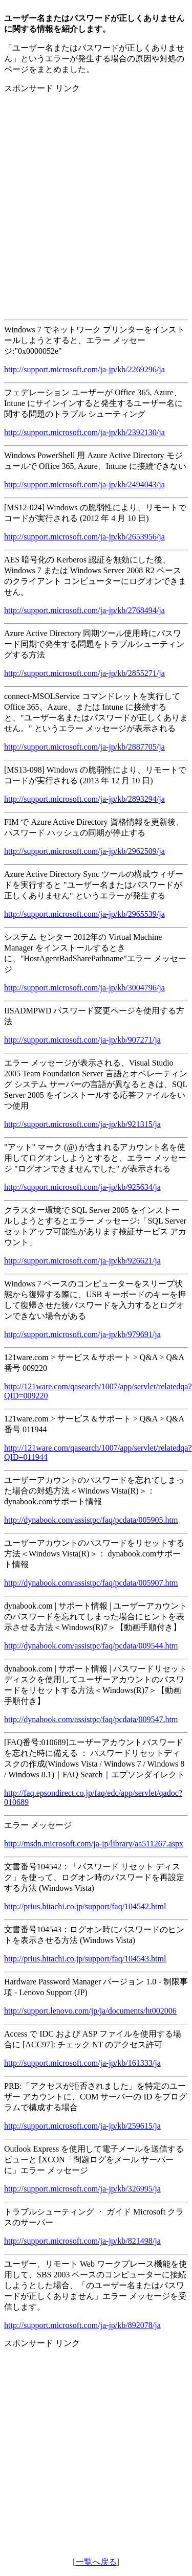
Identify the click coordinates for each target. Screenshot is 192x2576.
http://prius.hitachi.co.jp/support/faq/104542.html (85, 1906)
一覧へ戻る (96, 2562)
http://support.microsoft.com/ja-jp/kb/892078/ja (82, 2325)
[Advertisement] (96, 198)
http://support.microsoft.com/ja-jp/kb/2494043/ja (84, 484)
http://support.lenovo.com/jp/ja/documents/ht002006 (90, 2010)
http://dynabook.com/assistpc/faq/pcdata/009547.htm (91, 1719)
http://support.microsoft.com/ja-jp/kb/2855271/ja (84, 673)
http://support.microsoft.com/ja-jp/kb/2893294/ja (84, 799)
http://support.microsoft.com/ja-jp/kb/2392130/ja (84, 432)
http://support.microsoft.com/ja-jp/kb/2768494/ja (84, 610)
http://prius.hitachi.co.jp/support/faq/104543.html (85, 1958)
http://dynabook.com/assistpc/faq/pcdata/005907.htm (91, 1582)
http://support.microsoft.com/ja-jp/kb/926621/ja (82, 1260)
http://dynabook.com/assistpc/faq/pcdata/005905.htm (91, 1520)
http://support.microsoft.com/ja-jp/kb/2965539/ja (84, 914)
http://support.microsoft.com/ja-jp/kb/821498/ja (82, 2240)
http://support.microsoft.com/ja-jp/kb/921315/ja (82, 1124)
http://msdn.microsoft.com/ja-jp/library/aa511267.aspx (93, 1843)
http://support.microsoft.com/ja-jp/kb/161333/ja (82, 2063)
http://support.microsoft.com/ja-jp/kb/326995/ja (82, 2188)
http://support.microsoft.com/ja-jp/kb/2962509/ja (84, 851)
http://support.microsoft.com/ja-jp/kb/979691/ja (82, 1334)
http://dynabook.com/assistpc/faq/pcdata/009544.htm (91, 1645)
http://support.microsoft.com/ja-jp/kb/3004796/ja (84, 987)
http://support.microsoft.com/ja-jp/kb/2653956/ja (84, 536)
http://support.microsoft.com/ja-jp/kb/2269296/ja (84, 369)
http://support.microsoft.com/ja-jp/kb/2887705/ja (84, 746)
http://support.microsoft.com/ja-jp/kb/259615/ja (82, 2125)
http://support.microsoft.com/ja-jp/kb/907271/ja (82, 1039)
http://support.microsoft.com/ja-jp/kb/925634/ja (82, 1187)
